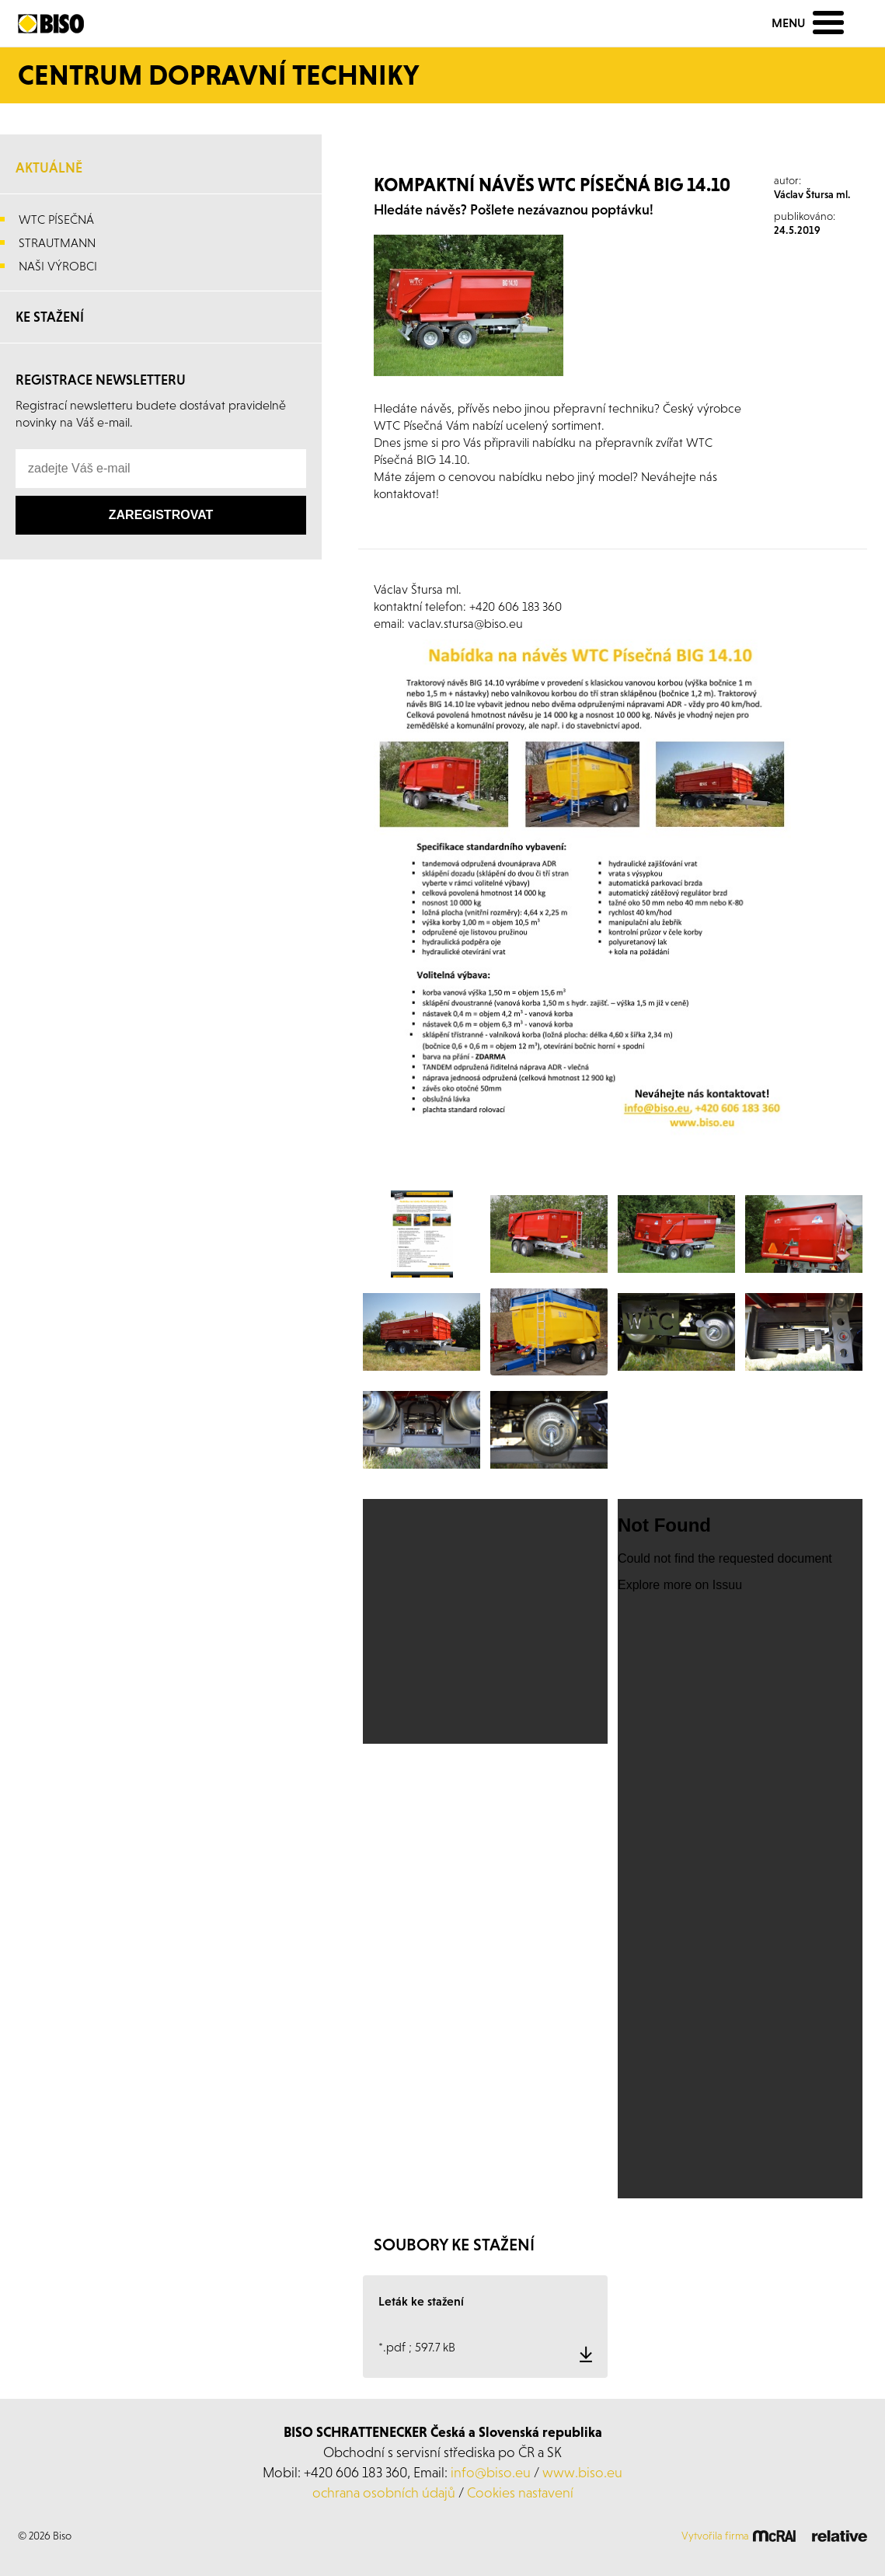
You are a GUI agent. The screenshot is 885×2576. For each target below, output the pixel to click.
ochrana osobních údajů (383, 2492)
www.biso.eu (582, 2472)
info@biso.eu (491, 2472)
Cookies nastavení (520, 2492)
